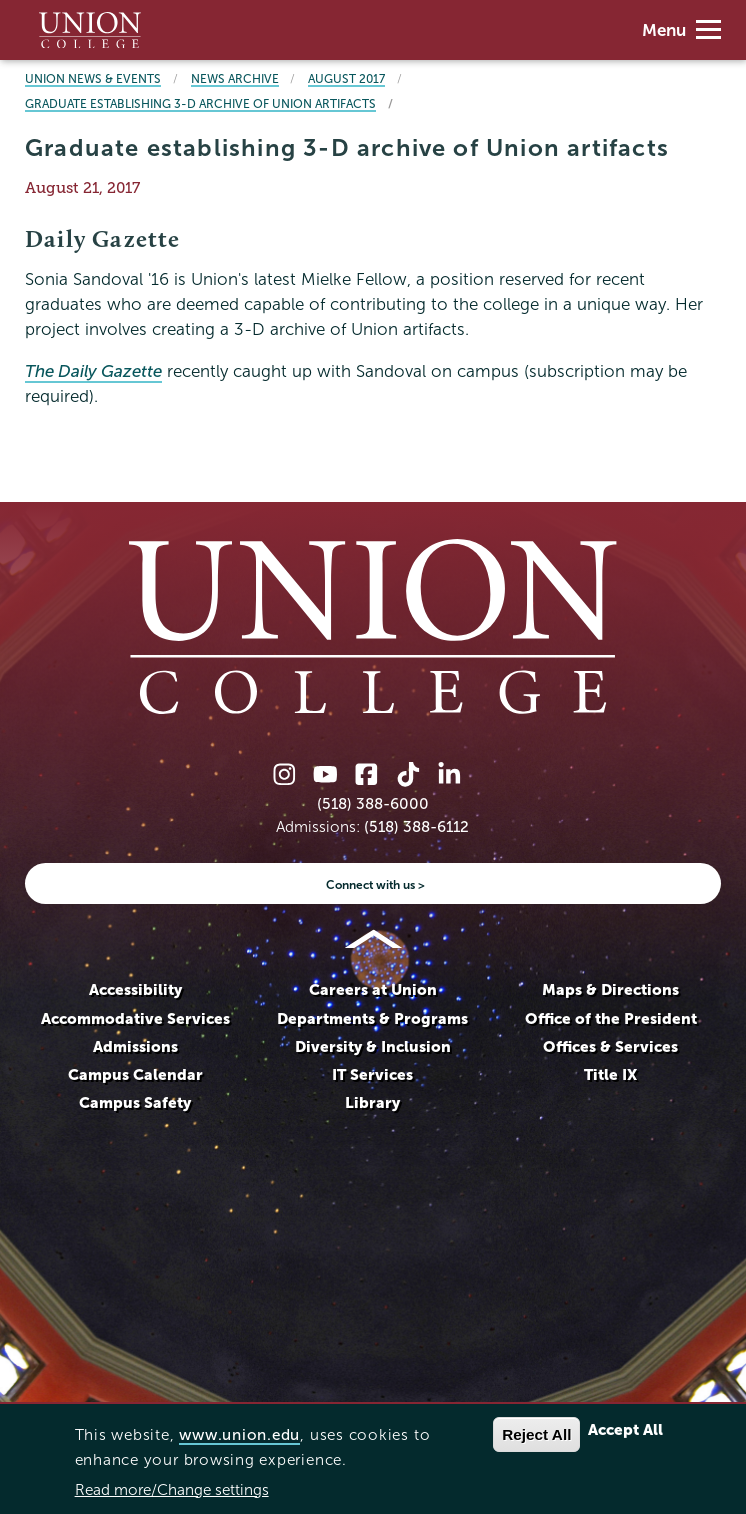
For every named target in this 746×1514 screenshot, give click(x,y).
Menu (681, 30)
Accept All (625, 1429)
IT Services (372, 1074)
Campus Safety (135, 1102)
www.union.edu (239, 1434)
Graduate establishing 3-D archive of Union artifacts (200, 103)
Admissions (135, 1046)
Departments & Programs (372, 1018)
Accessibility (135, 989)
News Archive (235, 78)
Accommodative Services (135, 1018)
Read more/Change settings (172, 1489)
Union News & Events (93, 78)
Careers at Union (373, 989)
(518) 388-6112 (416, 826)
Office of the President (611, 1018)
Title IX (610, 1074)
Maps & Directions (610, 989)
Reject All (536, 1434)
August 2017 (346, 78)
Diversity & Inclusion (373, 1046)
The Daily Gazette (93, 371)
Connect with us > (375, 884)
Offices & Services (610, 1046)
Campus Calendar (135, 1074)
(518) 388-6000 (373, 803)
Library (372, 1102)
